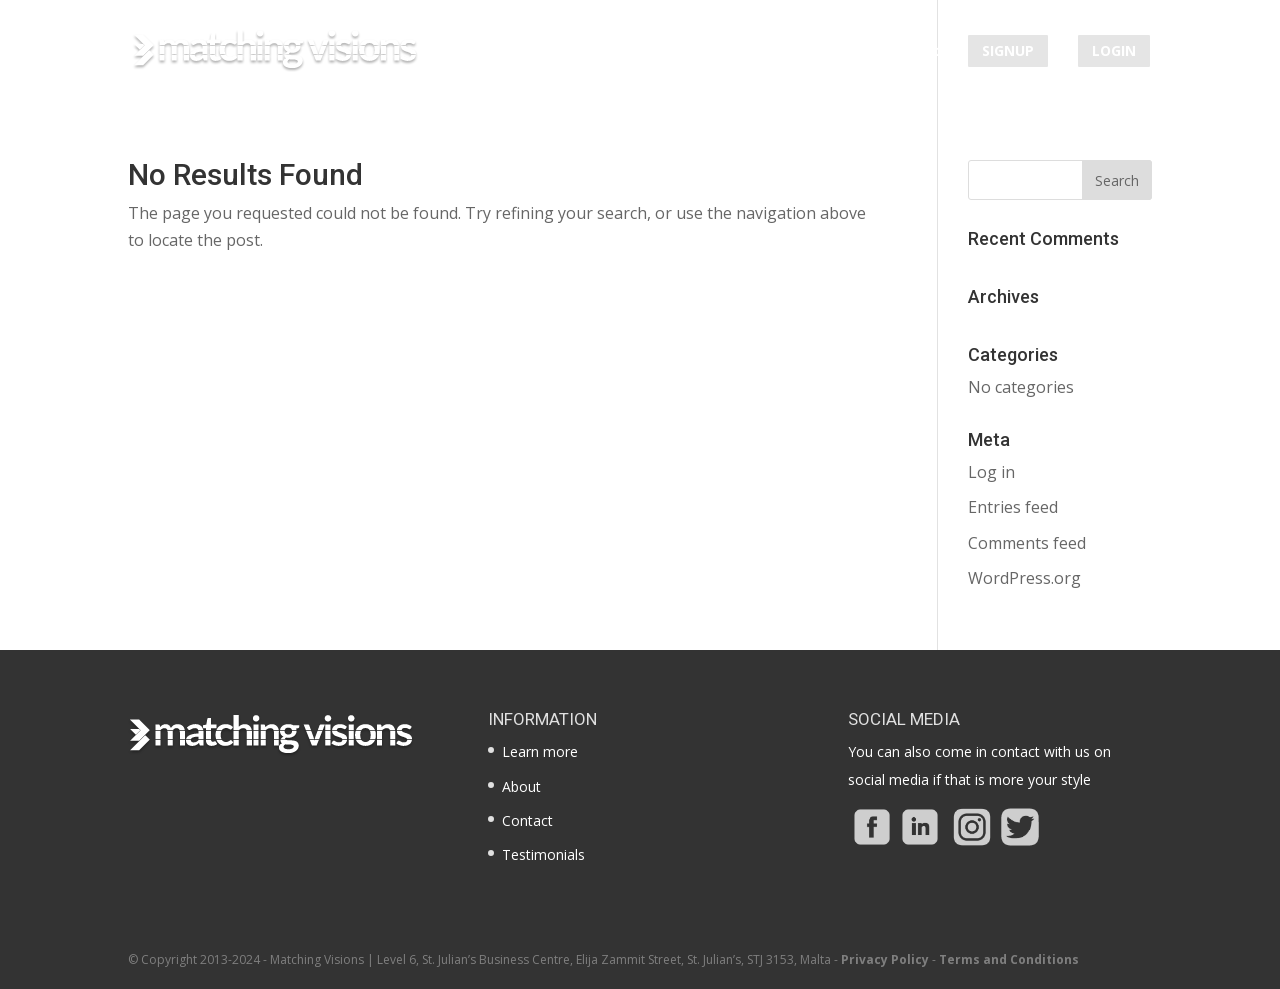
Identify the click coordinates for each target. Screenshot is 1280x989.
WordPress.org (1024, 578)
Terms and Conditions (1009, 959)
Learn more (623, 52)
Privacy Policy (885, 959)
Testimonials (808, 52)
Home (535, 52)
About (713, 52)
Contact (911, 52)
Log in (991, 472)
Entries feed (1013, 507)
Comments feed (1027, 543)
